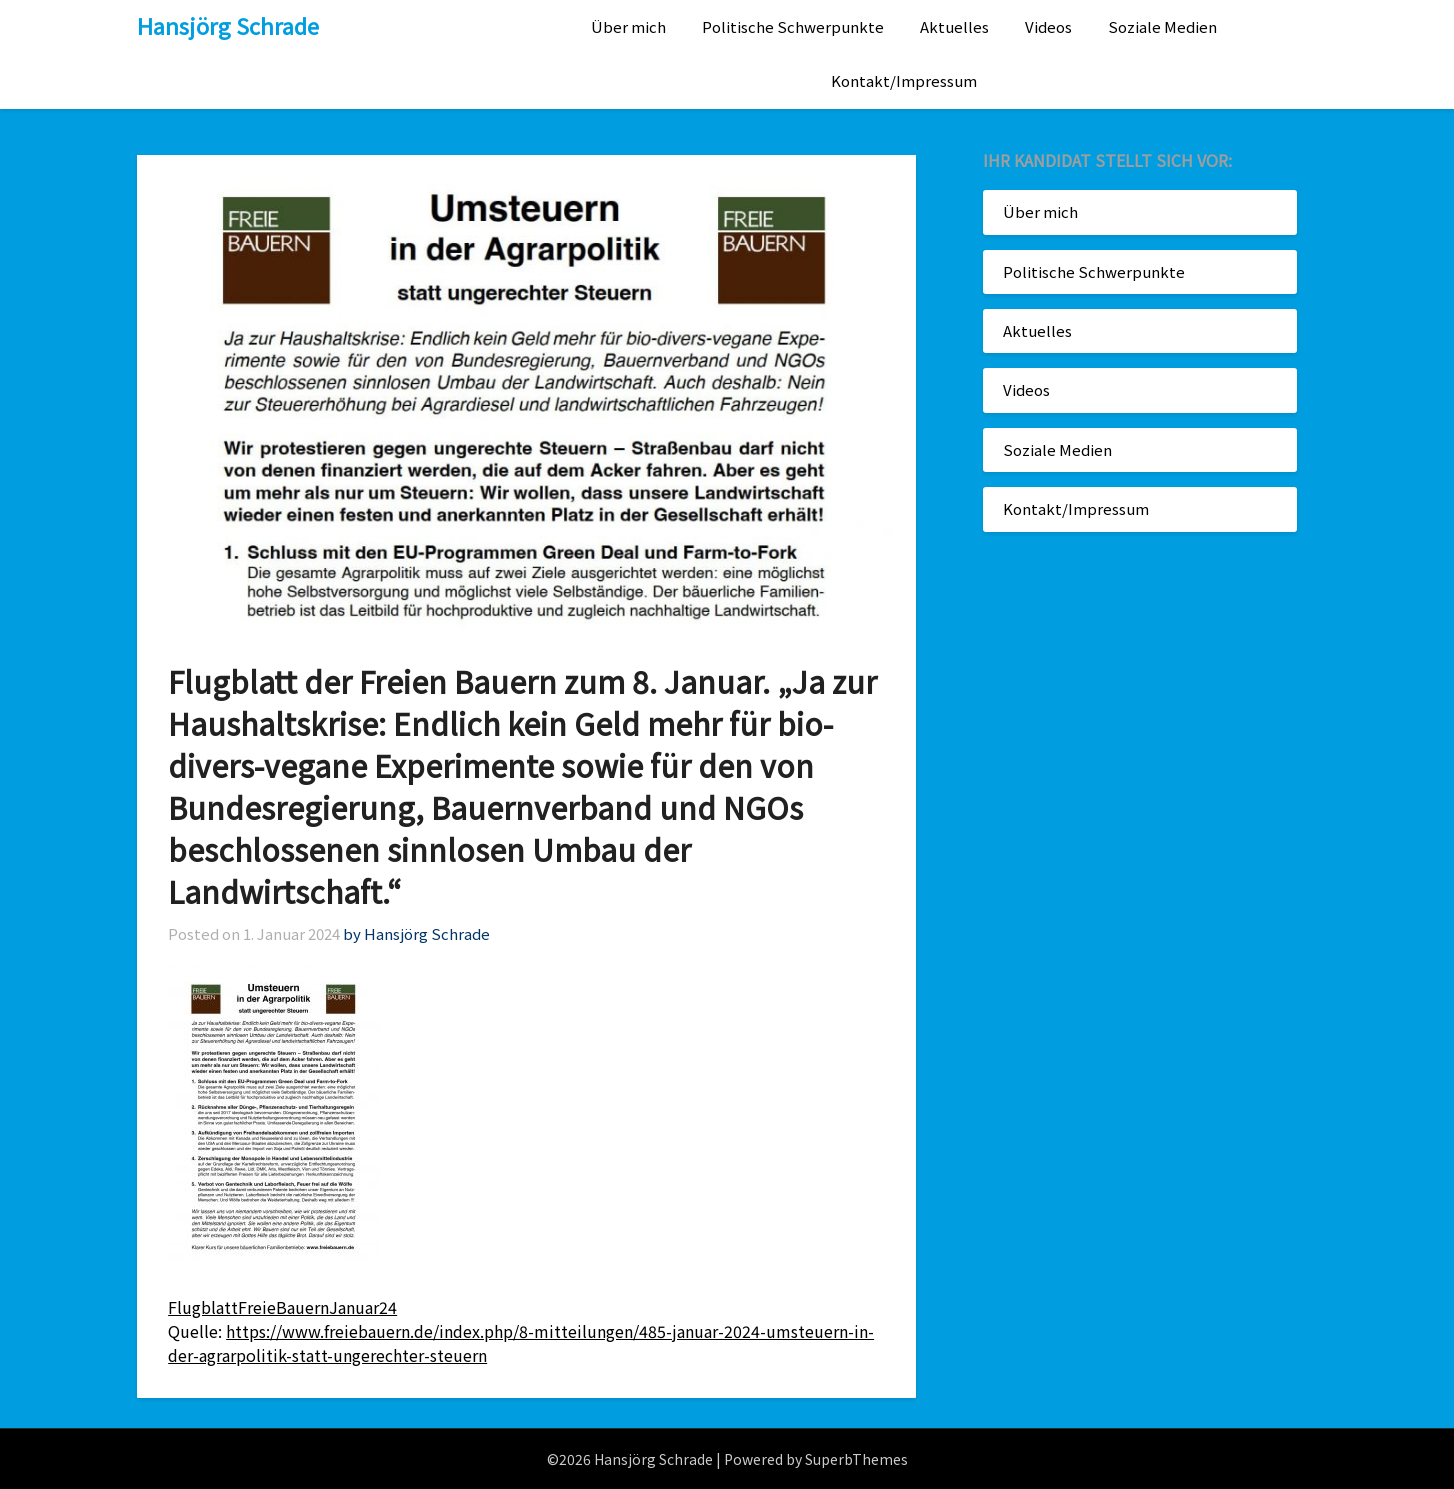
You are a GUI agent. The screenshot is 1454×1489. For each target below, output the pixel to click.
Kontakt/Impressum (904, 80)
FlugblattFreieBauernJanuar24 (282, 1307)
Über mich (628, 26)
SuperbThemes (856, 1459)
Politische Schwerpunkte (793, 26)
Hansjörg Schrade (228, 25)
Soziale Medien (1162, 26)
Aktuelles (954, 26)
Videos (1048, 26)
